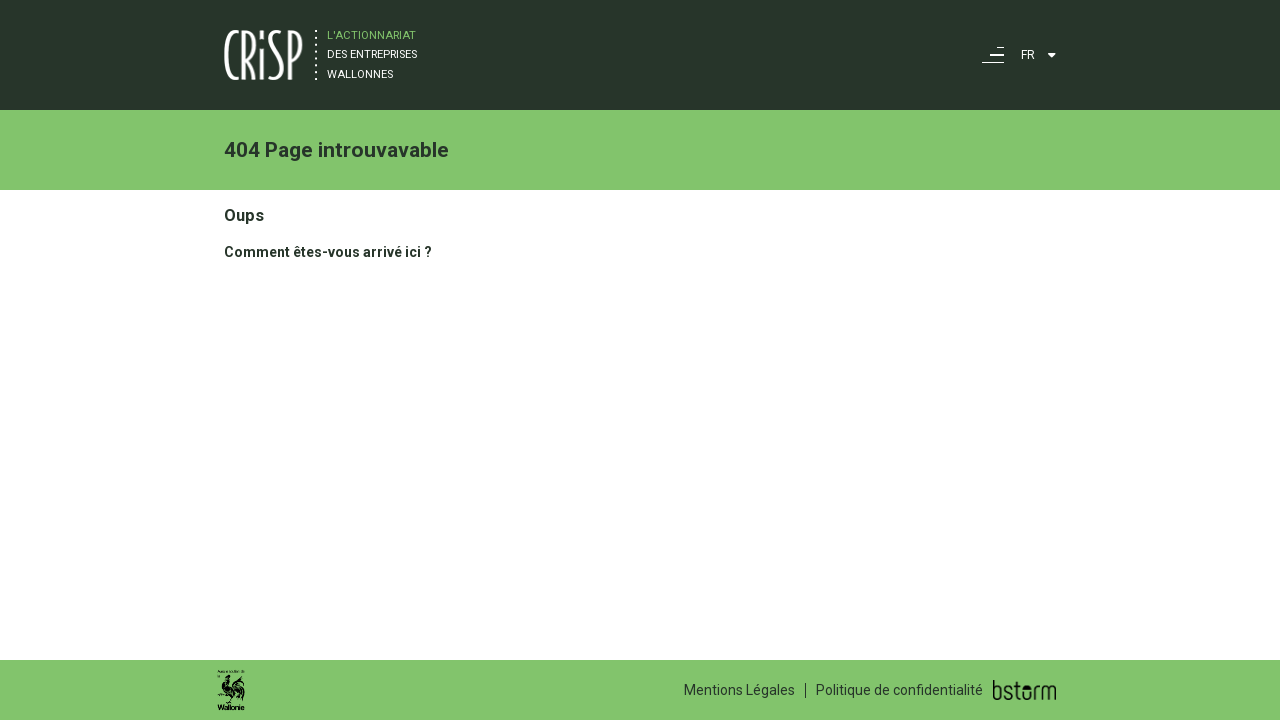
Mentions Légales (739, 690)
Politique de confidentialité (899, 690)
